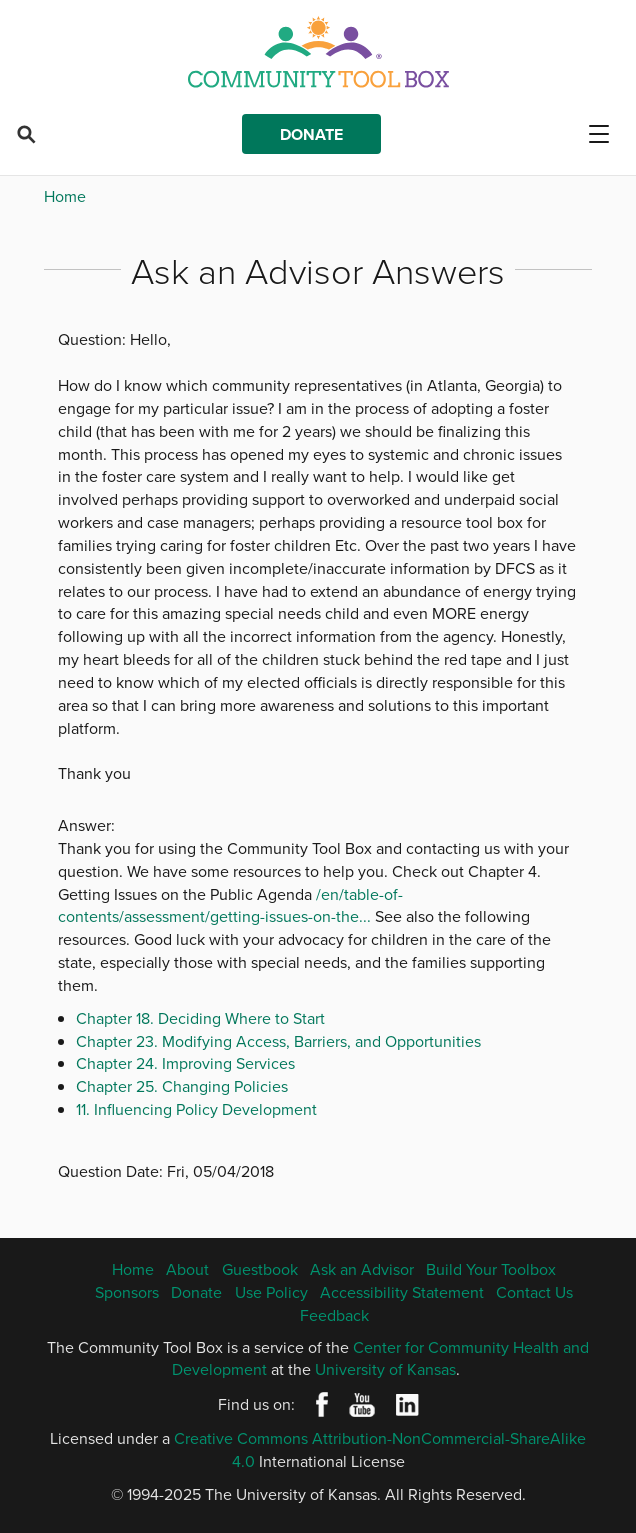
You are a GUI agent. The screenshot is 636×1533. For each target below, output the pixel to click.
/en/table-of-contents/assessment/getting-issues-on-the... (230, 905)
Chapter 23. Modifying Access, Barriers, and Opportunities (278, 1041)
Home (65, 196)
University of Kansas (385, 1369)
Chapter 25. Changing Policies (182, 1086)
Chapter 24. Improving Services (185, 1063)
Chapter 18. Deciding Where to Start (200, 1018)
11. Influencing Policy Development (196, 1109)
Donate (311, 134)
